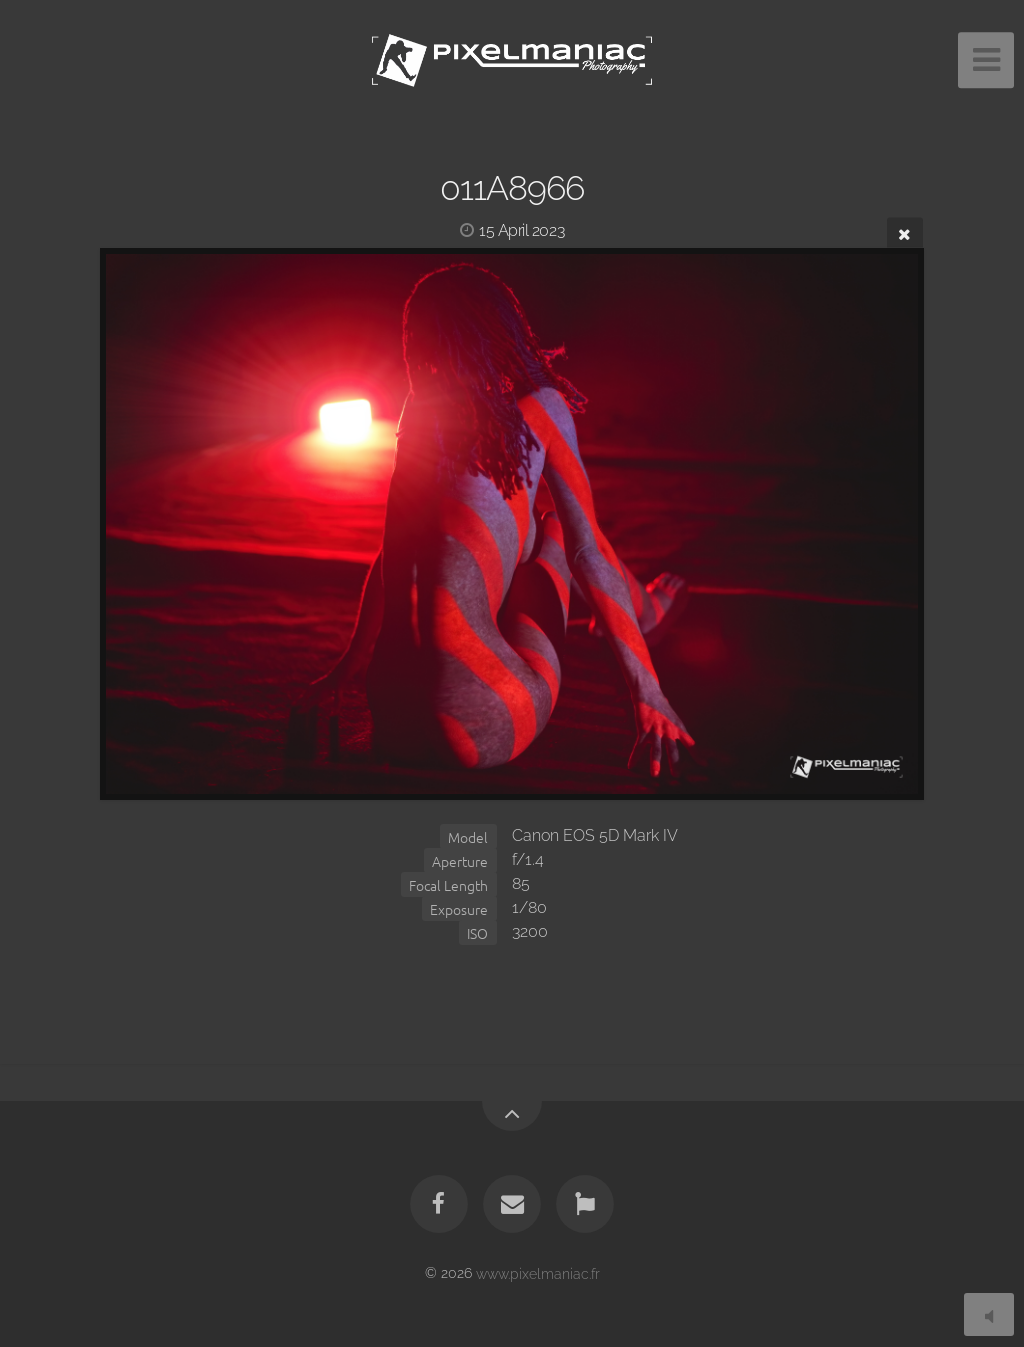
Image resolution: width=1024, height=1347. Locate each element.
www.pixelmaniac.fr (538, 1272)
